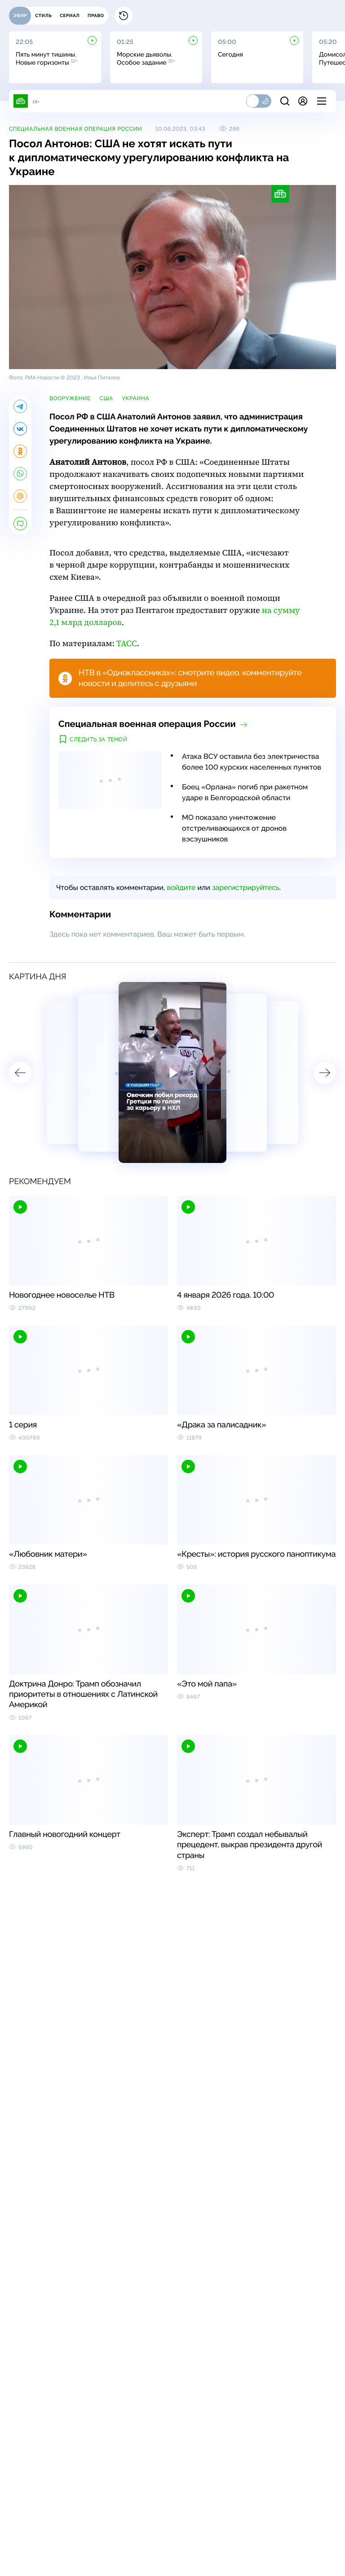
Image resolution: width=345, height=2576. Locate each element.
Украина (135, 398)
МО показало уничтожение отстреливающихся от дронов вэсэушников (234, 828)
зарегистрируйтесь (245, 887)
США (106, 398)
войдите (181, 887)
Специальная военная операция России (75, 129)
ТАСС (126, 643)
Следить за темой (99, 739)
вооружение (70, 398)
